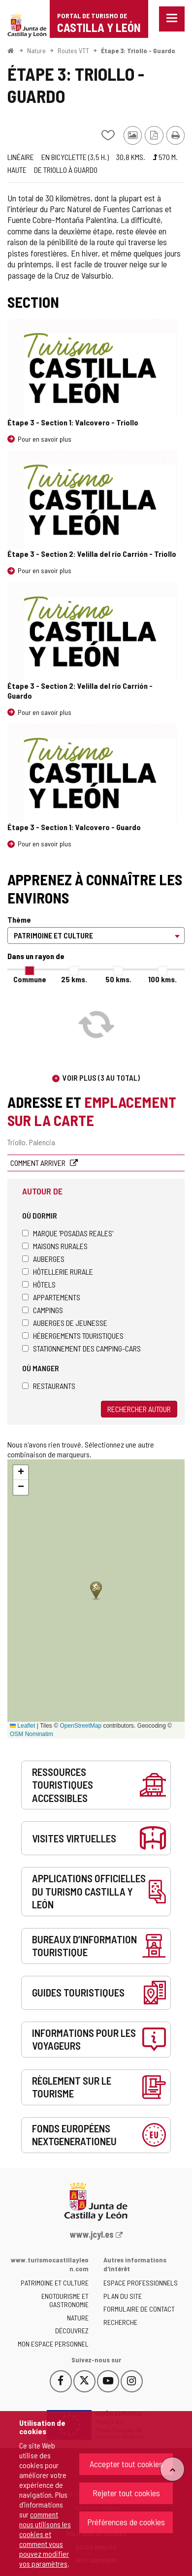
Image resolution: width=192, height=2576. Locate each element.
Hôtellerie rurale (57, 1271)
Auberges (43, 1258)
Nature (36, 50)
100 (162, 979)
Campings (42, 1310)
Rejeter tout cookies (126, 2492)
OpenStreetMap (80, 1725)
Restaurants (48, 1385)
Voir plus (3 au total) (101, 1077)
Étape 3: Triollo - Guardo (138, 50)
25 (74, 979)
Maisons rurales (55, 1246)
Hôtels (39, 1284)
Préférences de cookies (126, 2521)
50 (118, 979)
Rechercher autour (139, 1409)
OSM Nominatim (31, 1734)
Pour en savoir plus (44, 439)
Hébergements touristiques (73, 1335)
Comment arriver (38, 1162)
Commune (29, 979)
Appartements (51, 1297)
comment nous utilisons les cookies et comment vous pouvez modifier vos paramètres (45, 2539)
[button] (20, 1472)
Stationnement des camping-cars (81, 1348)
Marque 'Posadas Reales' (67, 1233)
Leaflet (22, 1725)
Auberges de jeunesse (64, 1322)
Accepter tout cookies (126, 2463)
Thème (19, 919)
